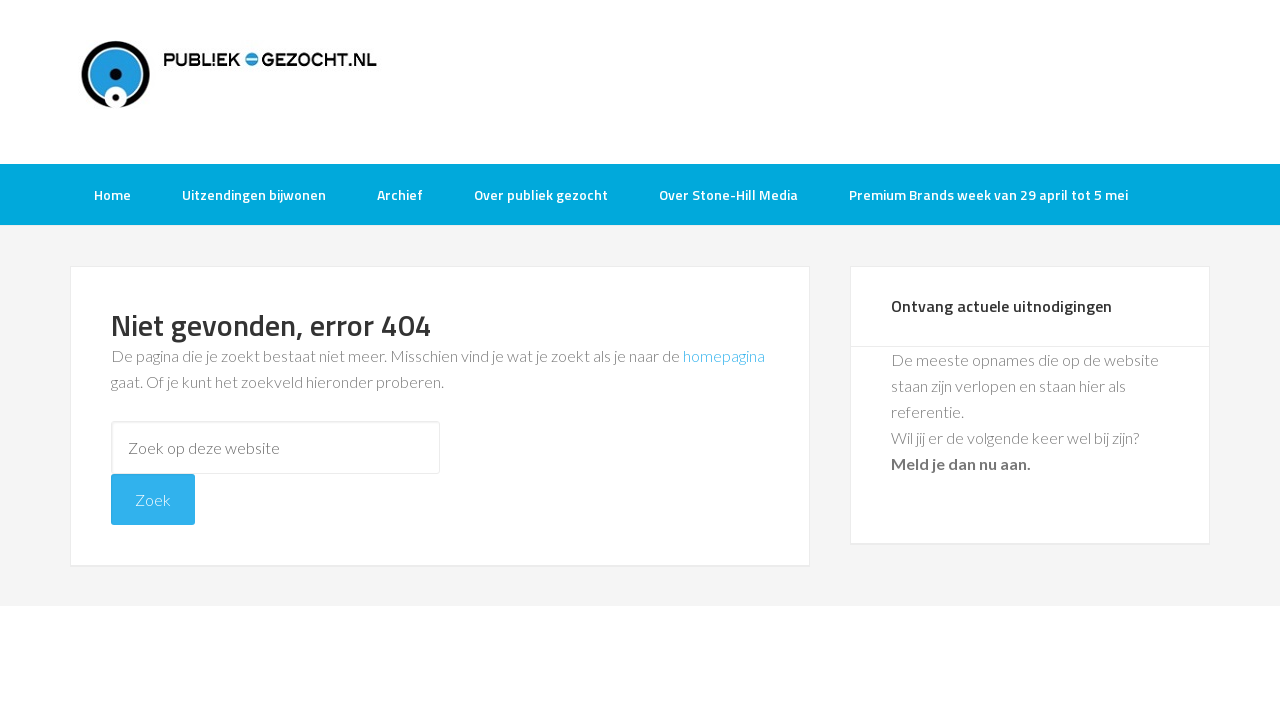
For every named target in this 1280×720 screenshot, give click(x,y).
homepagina (724, 355)
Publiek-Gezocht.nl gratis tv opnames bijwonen (230, 80)
